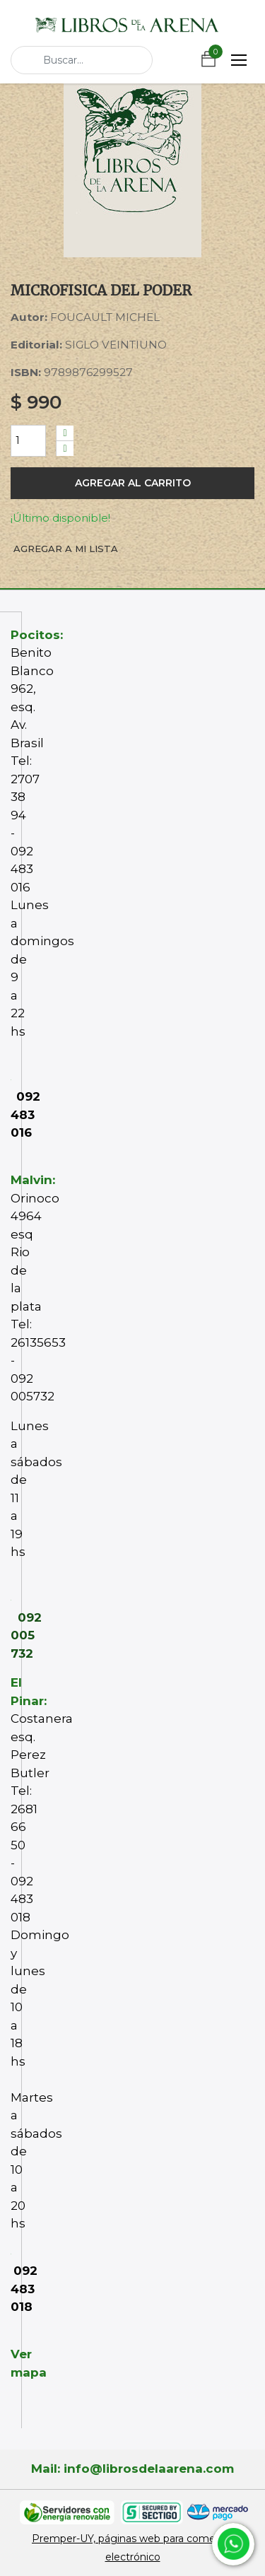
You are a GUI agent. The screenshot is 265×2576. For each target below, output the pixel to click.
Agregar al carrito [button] (133, 482)
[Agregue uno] (65, 433)
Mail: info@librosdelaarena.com (132, 2468)
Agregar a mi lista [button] (65, 548)
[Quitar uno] (65, 448)
